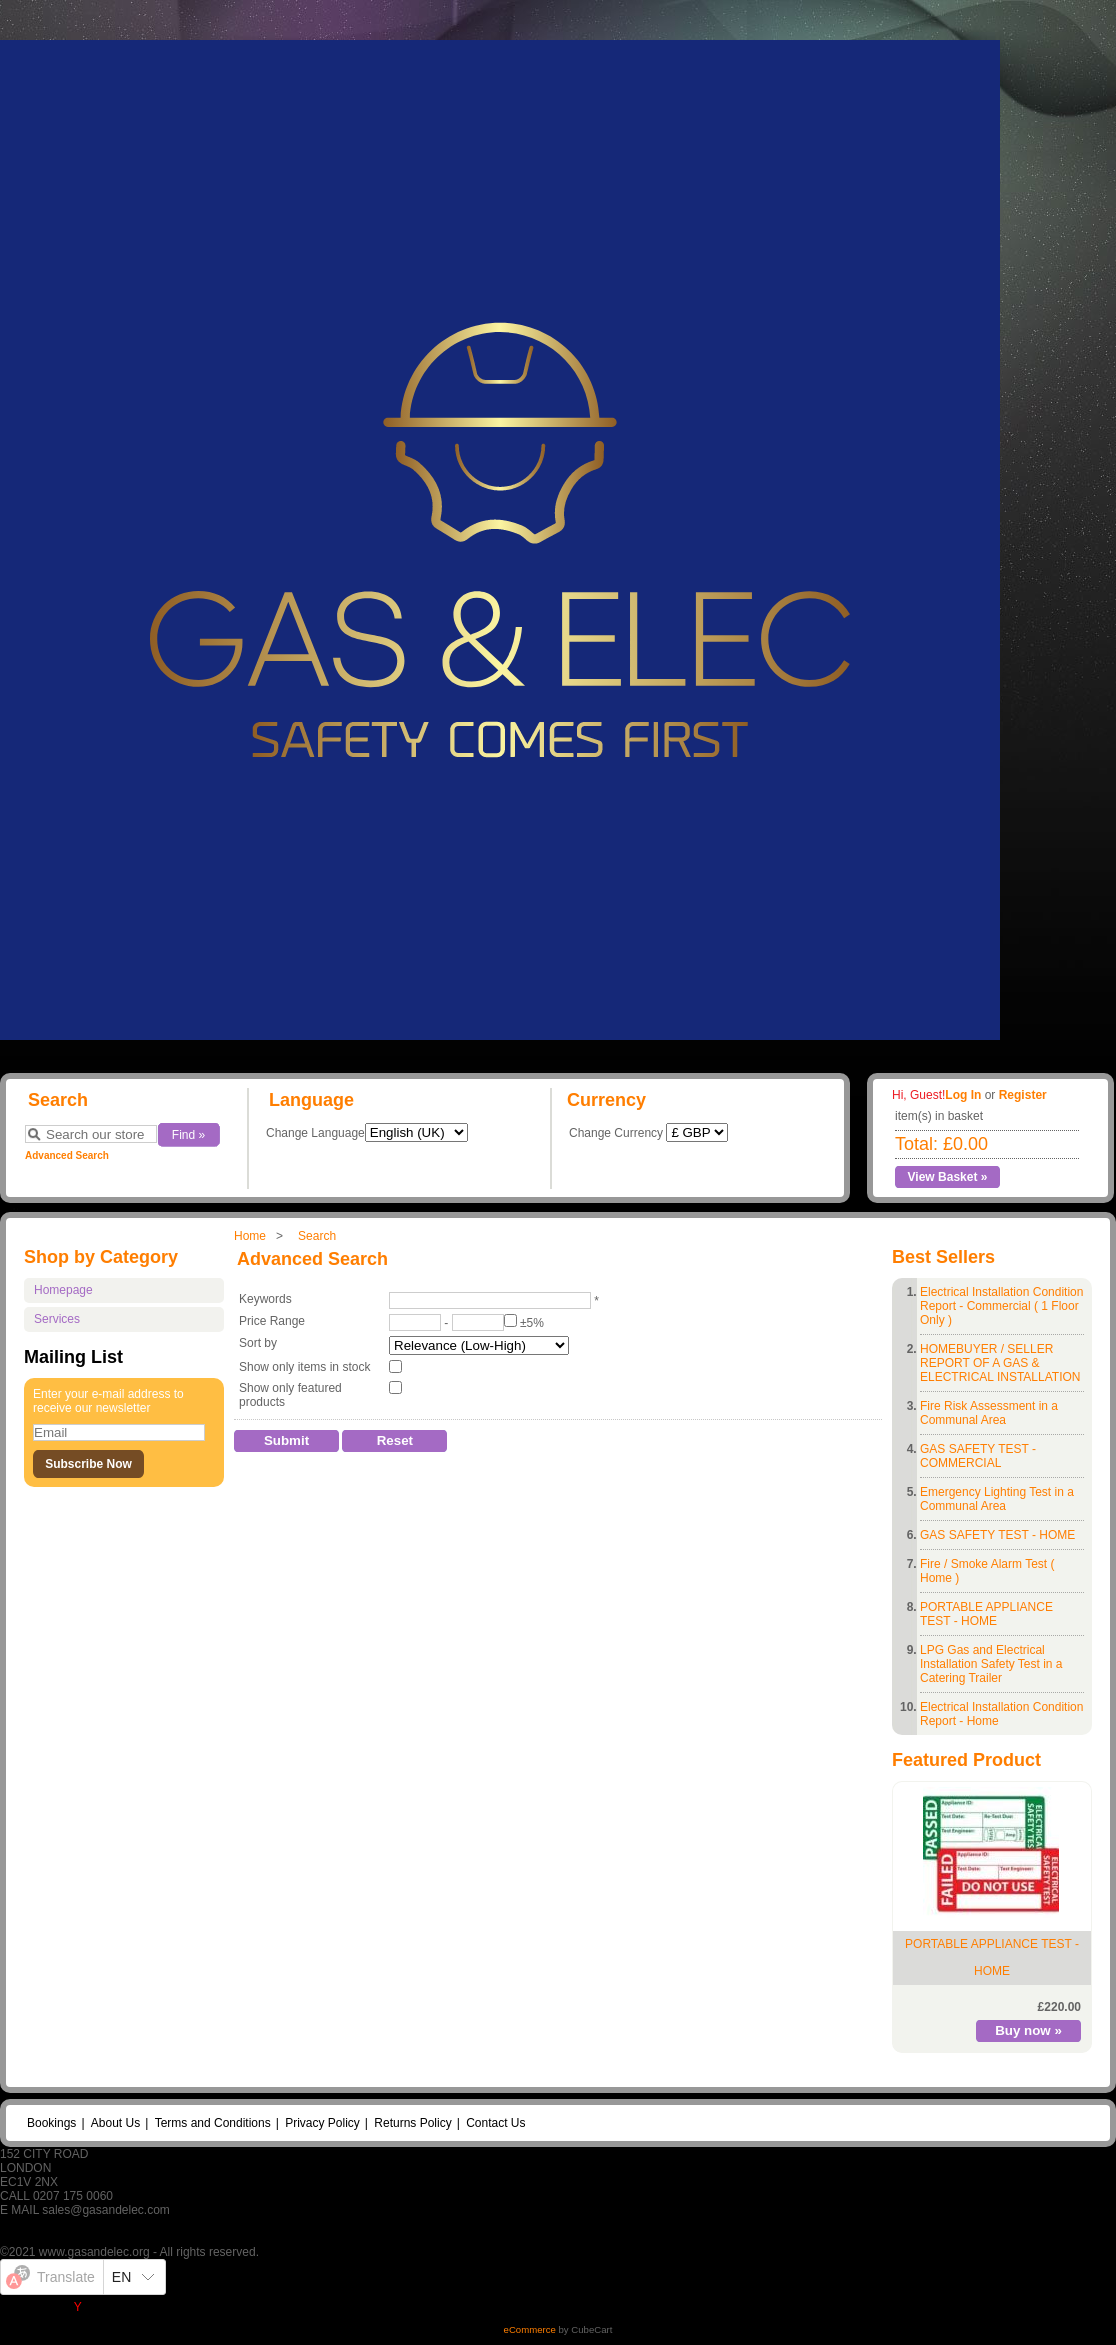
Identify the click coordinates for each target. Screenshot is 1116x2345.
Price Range (272, 1321)
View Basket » (948, 1177)
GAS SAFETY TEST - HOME (997, 1535)
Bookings (51, 2123)
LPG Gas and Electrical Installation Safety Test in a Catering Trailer (991, 1664)
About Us (115, 2123)
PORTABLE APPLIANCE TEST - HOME (986, 1614)
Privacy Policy (322, 2123)
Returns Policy (412, 2123)
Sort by (258, 1343)
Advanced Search (67, 1155)
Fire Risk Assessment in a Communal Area (989, 1413)
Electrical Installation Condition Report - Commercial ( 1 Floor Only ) (1001, 1306)
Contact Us (495, 2123)
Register (1023, 1095)
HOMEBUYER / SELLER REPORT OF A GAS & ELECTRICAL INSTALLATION (1000, 1363)
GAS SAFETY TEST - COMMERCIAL (978, 1456)
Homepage (63, 1290)
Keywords (265, 1299)
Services (57, 1319)
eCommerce (530, 2329)
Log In (963, 1095)
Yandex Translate (120, 2307)
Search (317, 1236)
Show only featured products (290, 1395)
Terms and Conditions (213, 2123)
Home (250, 1236)
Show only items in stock (304, 1367)
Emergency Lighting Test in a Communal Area (997, 1499)
